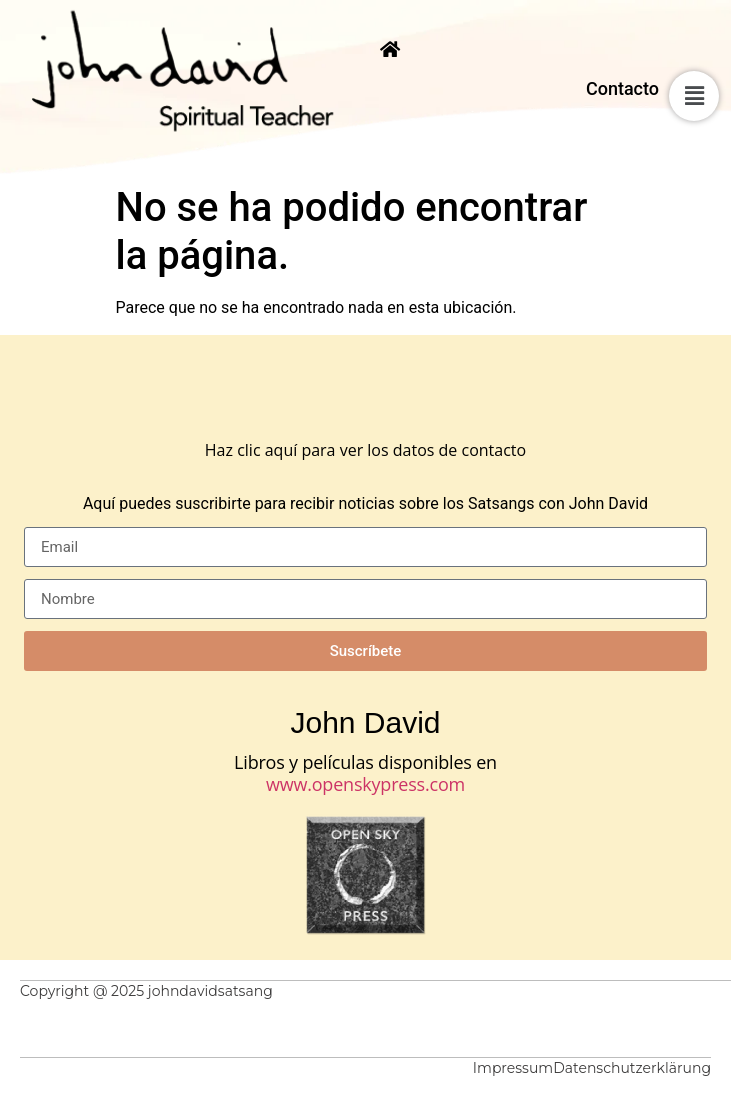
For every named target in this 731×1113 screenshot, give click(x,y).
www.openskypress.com (365, 784)
